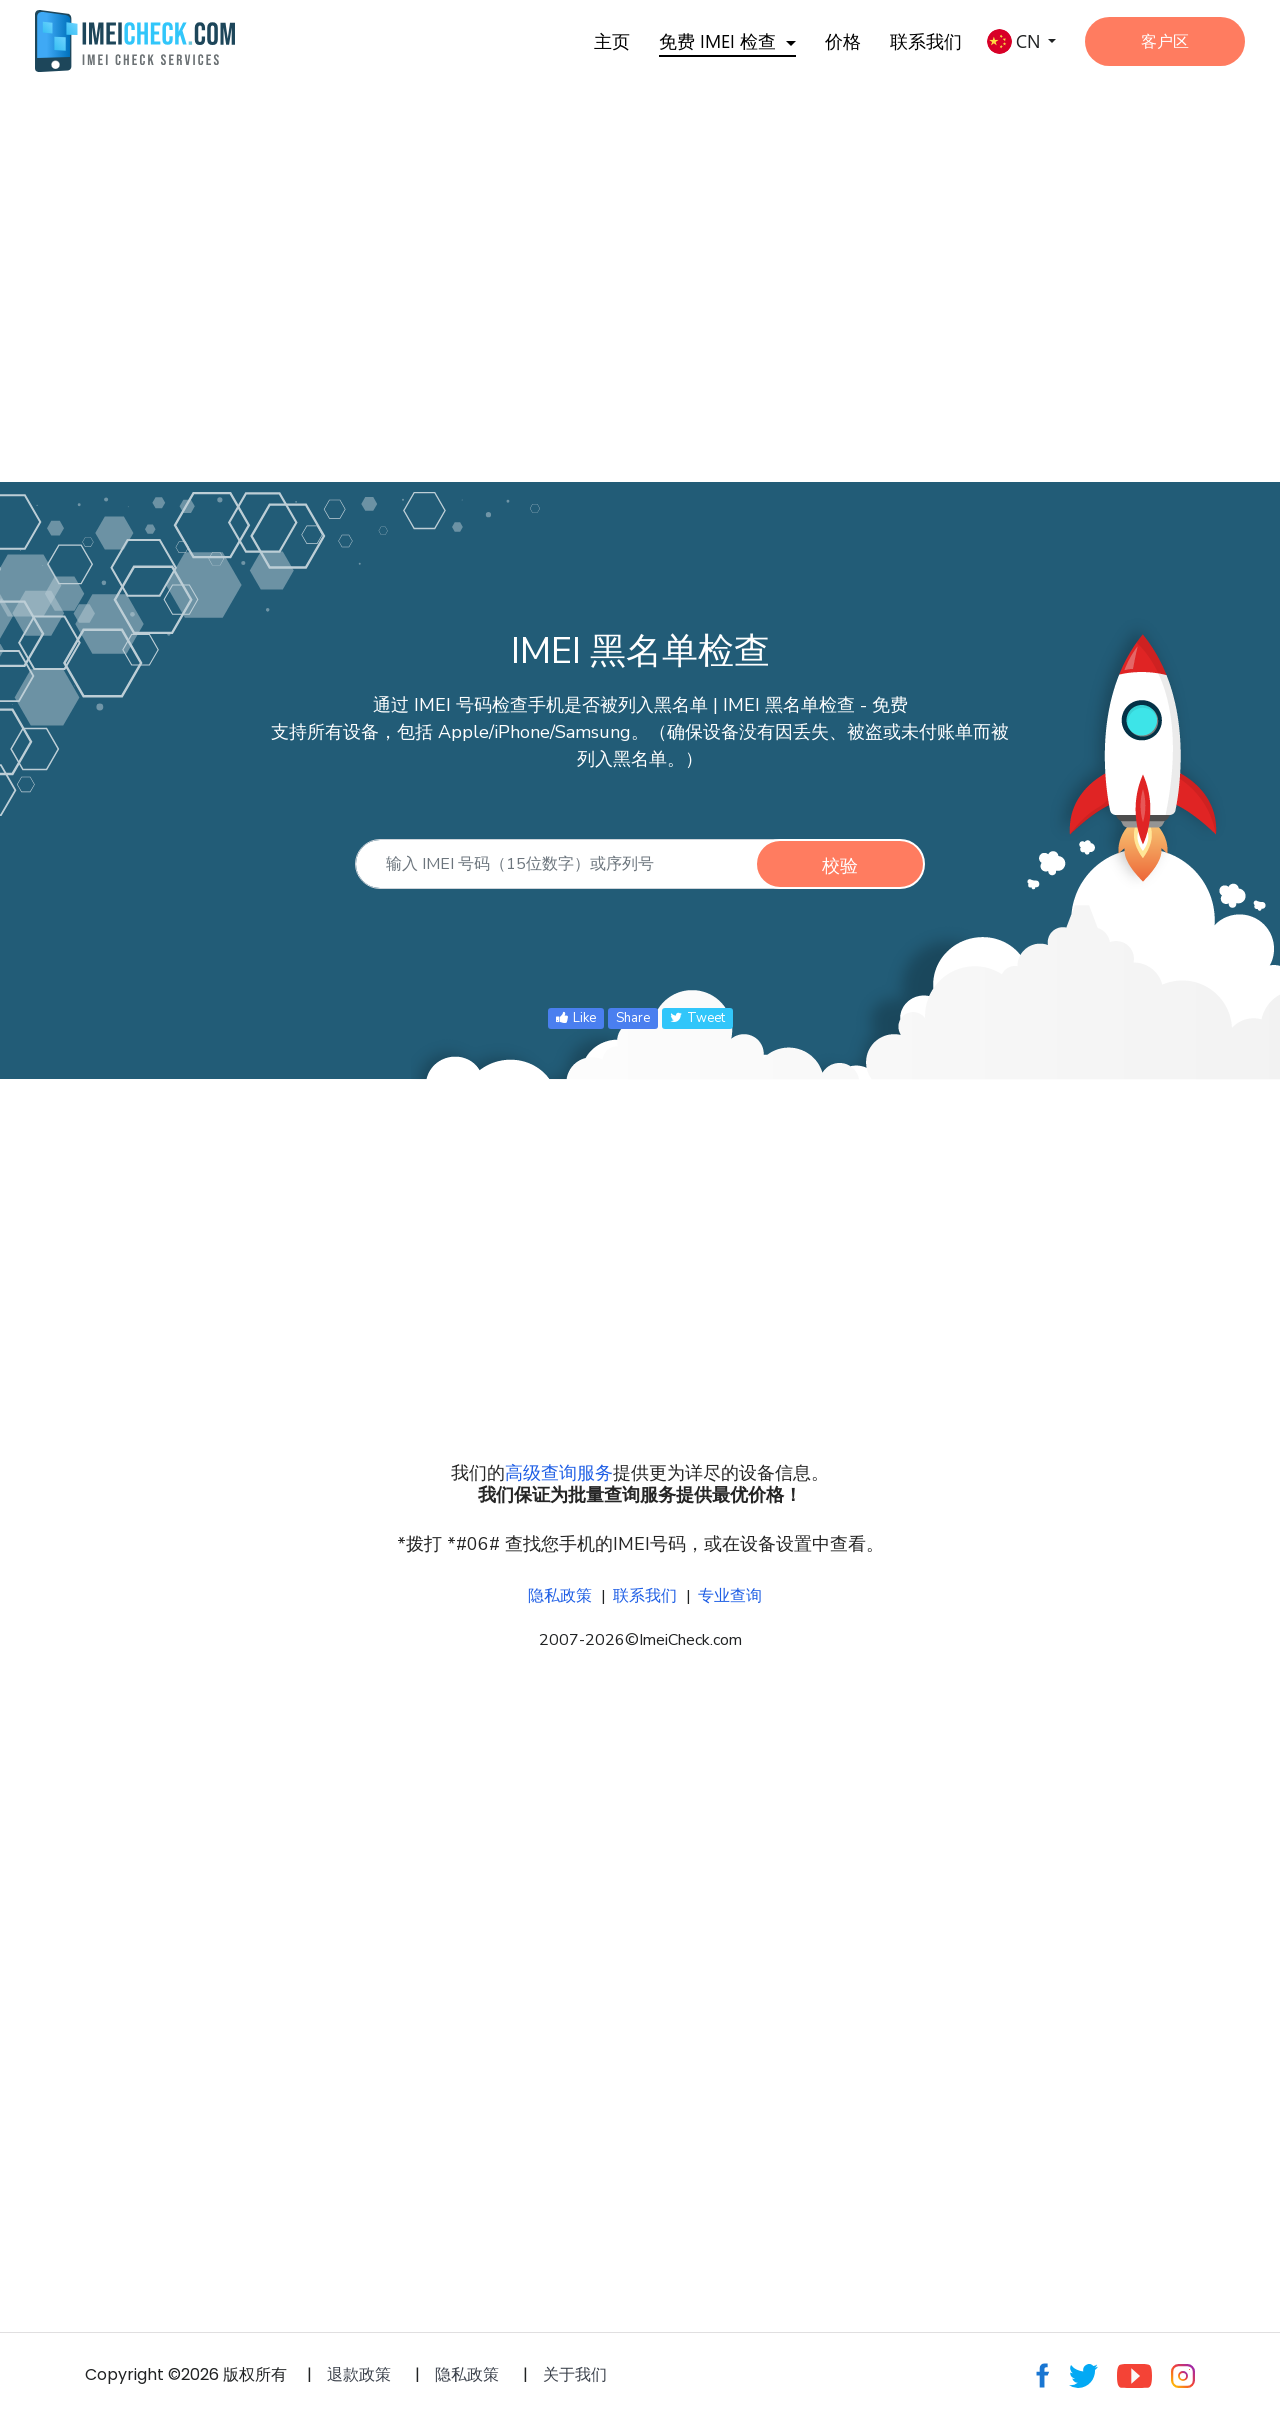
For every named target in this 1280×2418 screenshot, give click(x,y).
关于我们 (575, 2374)
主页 (612, 41)
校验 (840, 865)
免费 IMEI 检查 (717, 41)
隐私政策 (560, 1596)
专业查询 (730, 1596)
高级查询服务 (559, 1473)
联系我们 (926, 41)
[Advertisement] (600, 260)
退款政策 (359, 2374)
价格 (843, 41)
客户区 (1165, 40)
